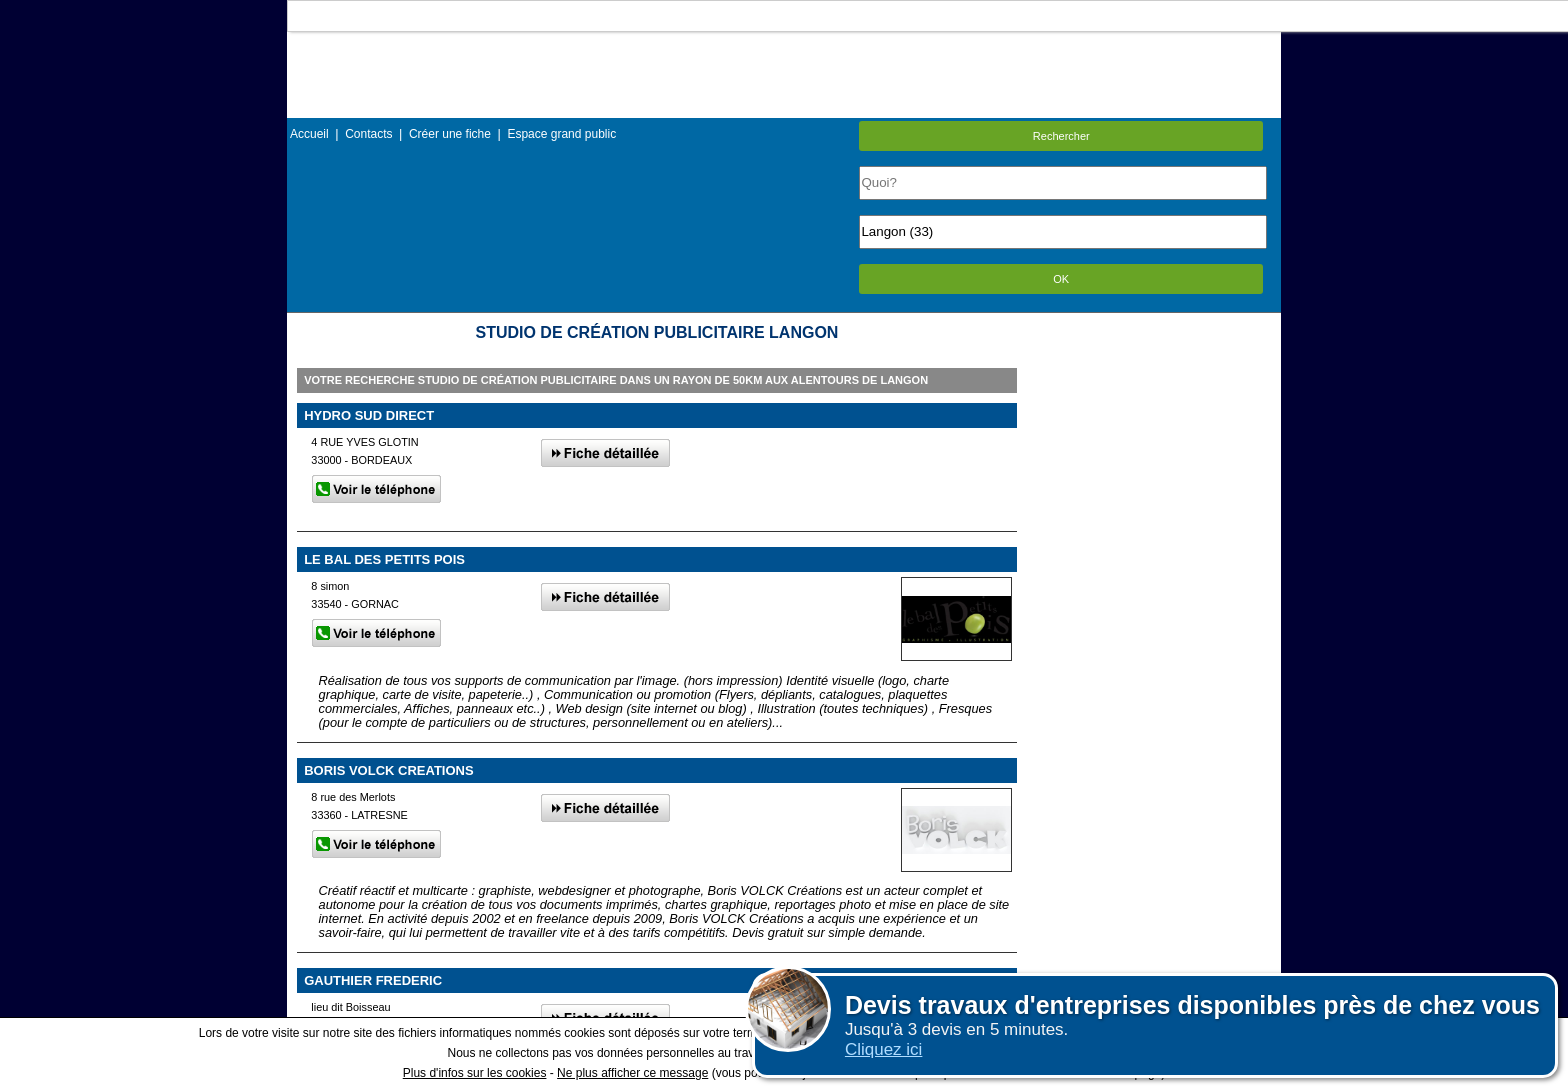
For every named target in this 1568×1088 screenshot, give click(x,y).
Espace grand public (561, 134)
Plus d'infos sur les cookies (475, 1073)
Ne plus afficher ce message (632, 1073)
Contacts (368, 134)
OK (1061, 279)
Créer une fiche (450, 134)
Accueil (309, 134)
